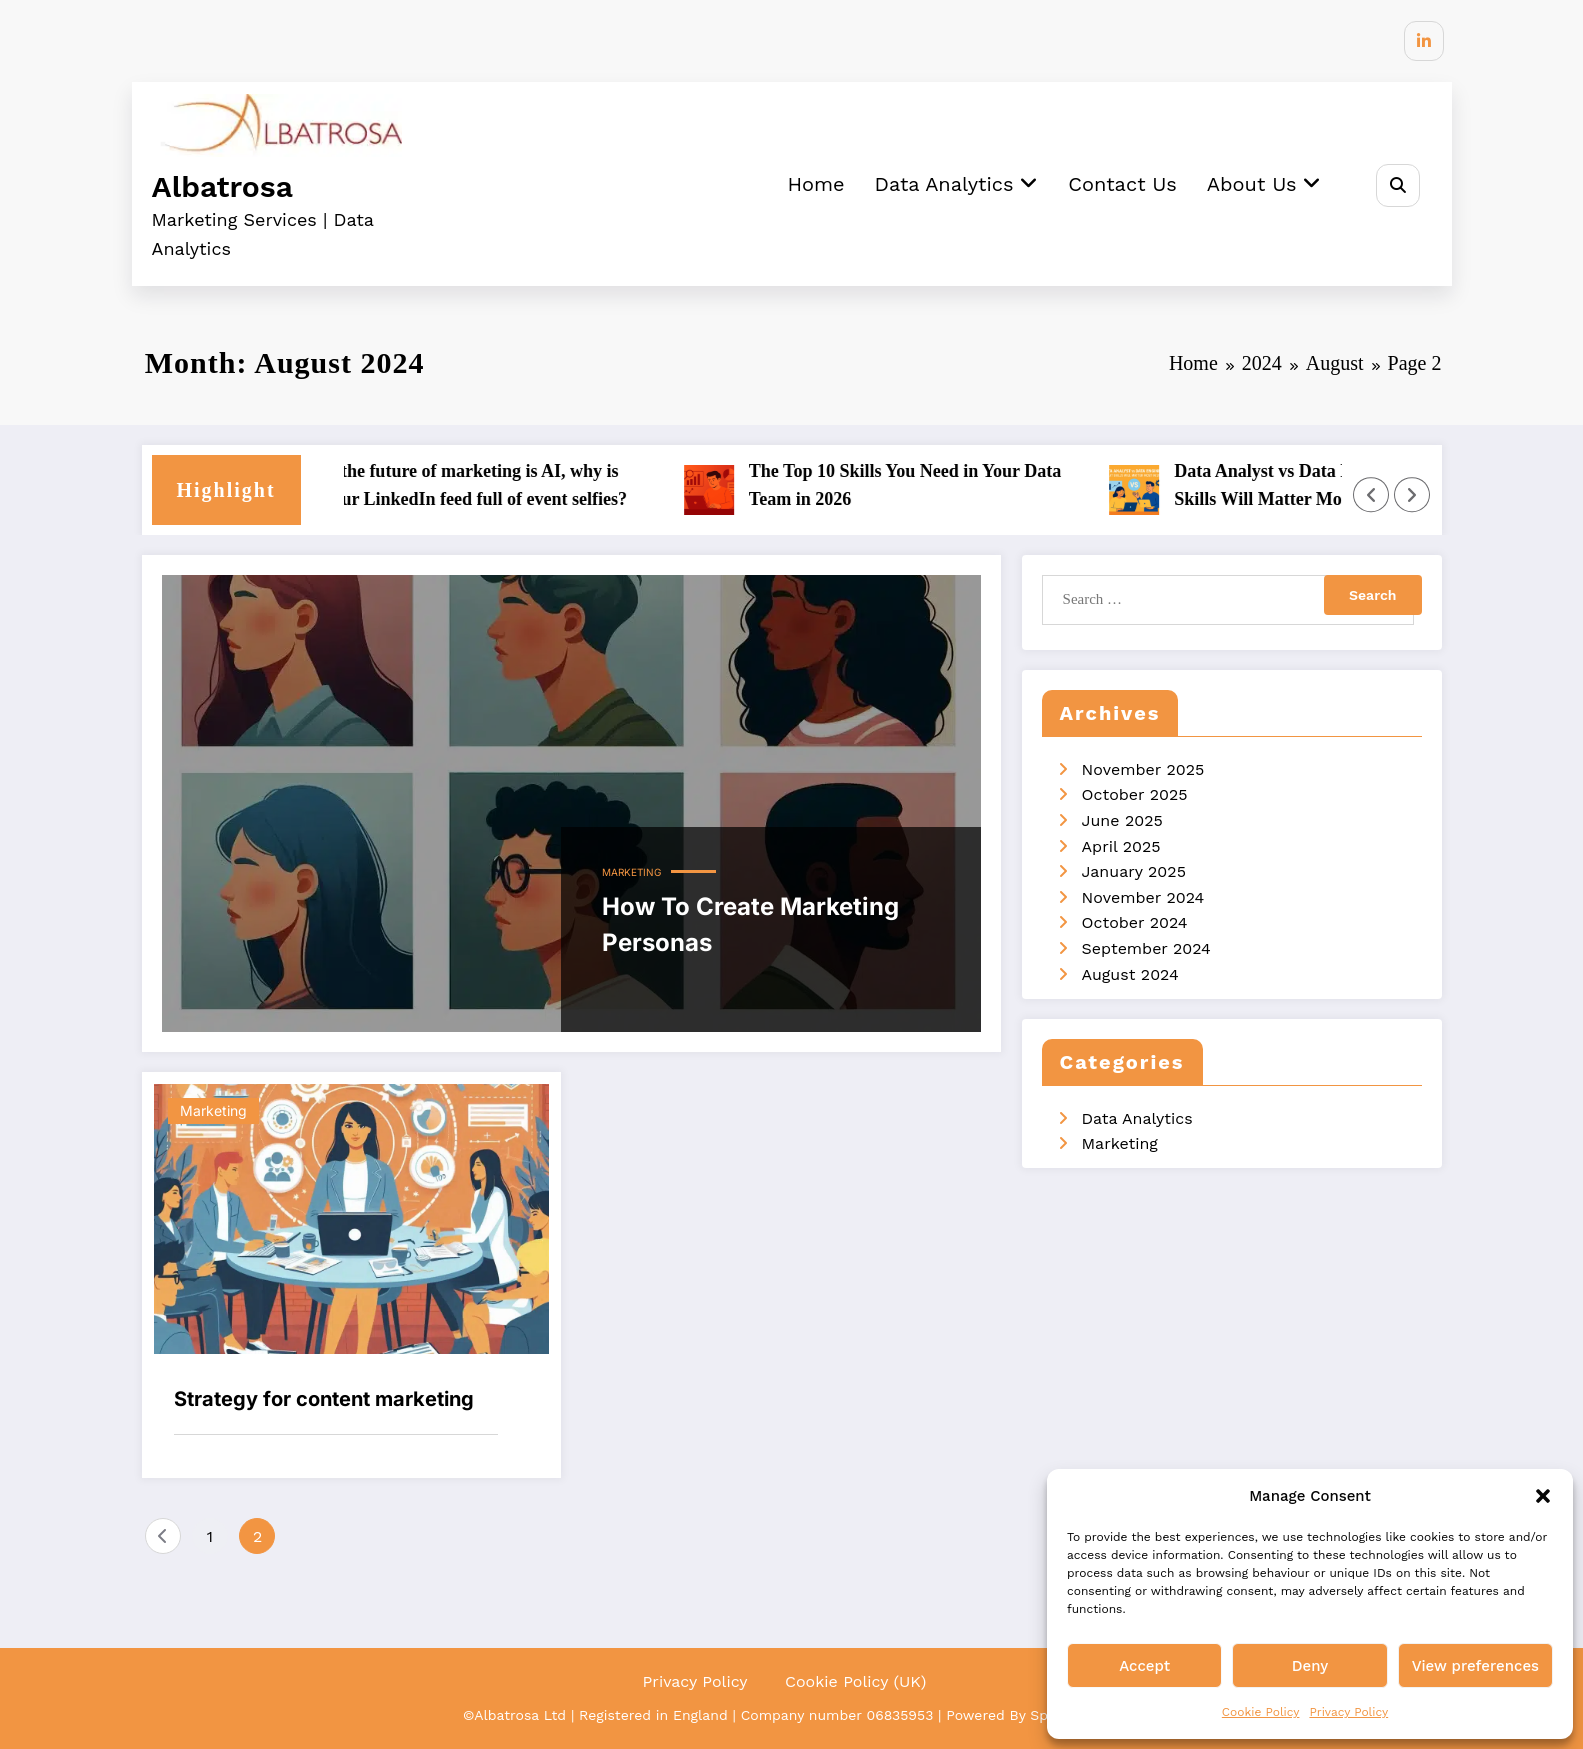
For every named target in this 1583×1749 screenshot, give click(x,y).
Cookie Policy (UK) (855, 1680)
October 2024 (1135, 922)
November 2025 (1143, 769)
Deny (1310, 1666)
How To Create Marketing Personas (750, 924)
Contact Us (1121, 184)
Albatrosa (222, 186)
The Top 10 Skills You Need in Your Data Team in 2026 (917, 485)
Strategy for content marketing (324, 1399)
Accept (1144, 1666)
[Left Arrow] (1371, 495)
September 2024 (1146, 948)
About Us (1263, 184)
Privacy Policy (1348, 1712)
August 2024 (1130, 974)
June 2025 (1122, 820)
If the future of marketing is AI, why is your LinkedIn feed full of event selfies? (488, 485)
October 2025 (1135, 794)
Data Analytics (955, 184)
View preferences (1475, 1666)
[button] (1543, 1496)
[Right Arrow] (1412, 495)
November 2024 (1143, 897)
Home (814, 184)
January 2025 (1134, 871)
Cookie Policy (1261, 1712)
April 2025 (1121, 846)
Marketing (631, 872)
